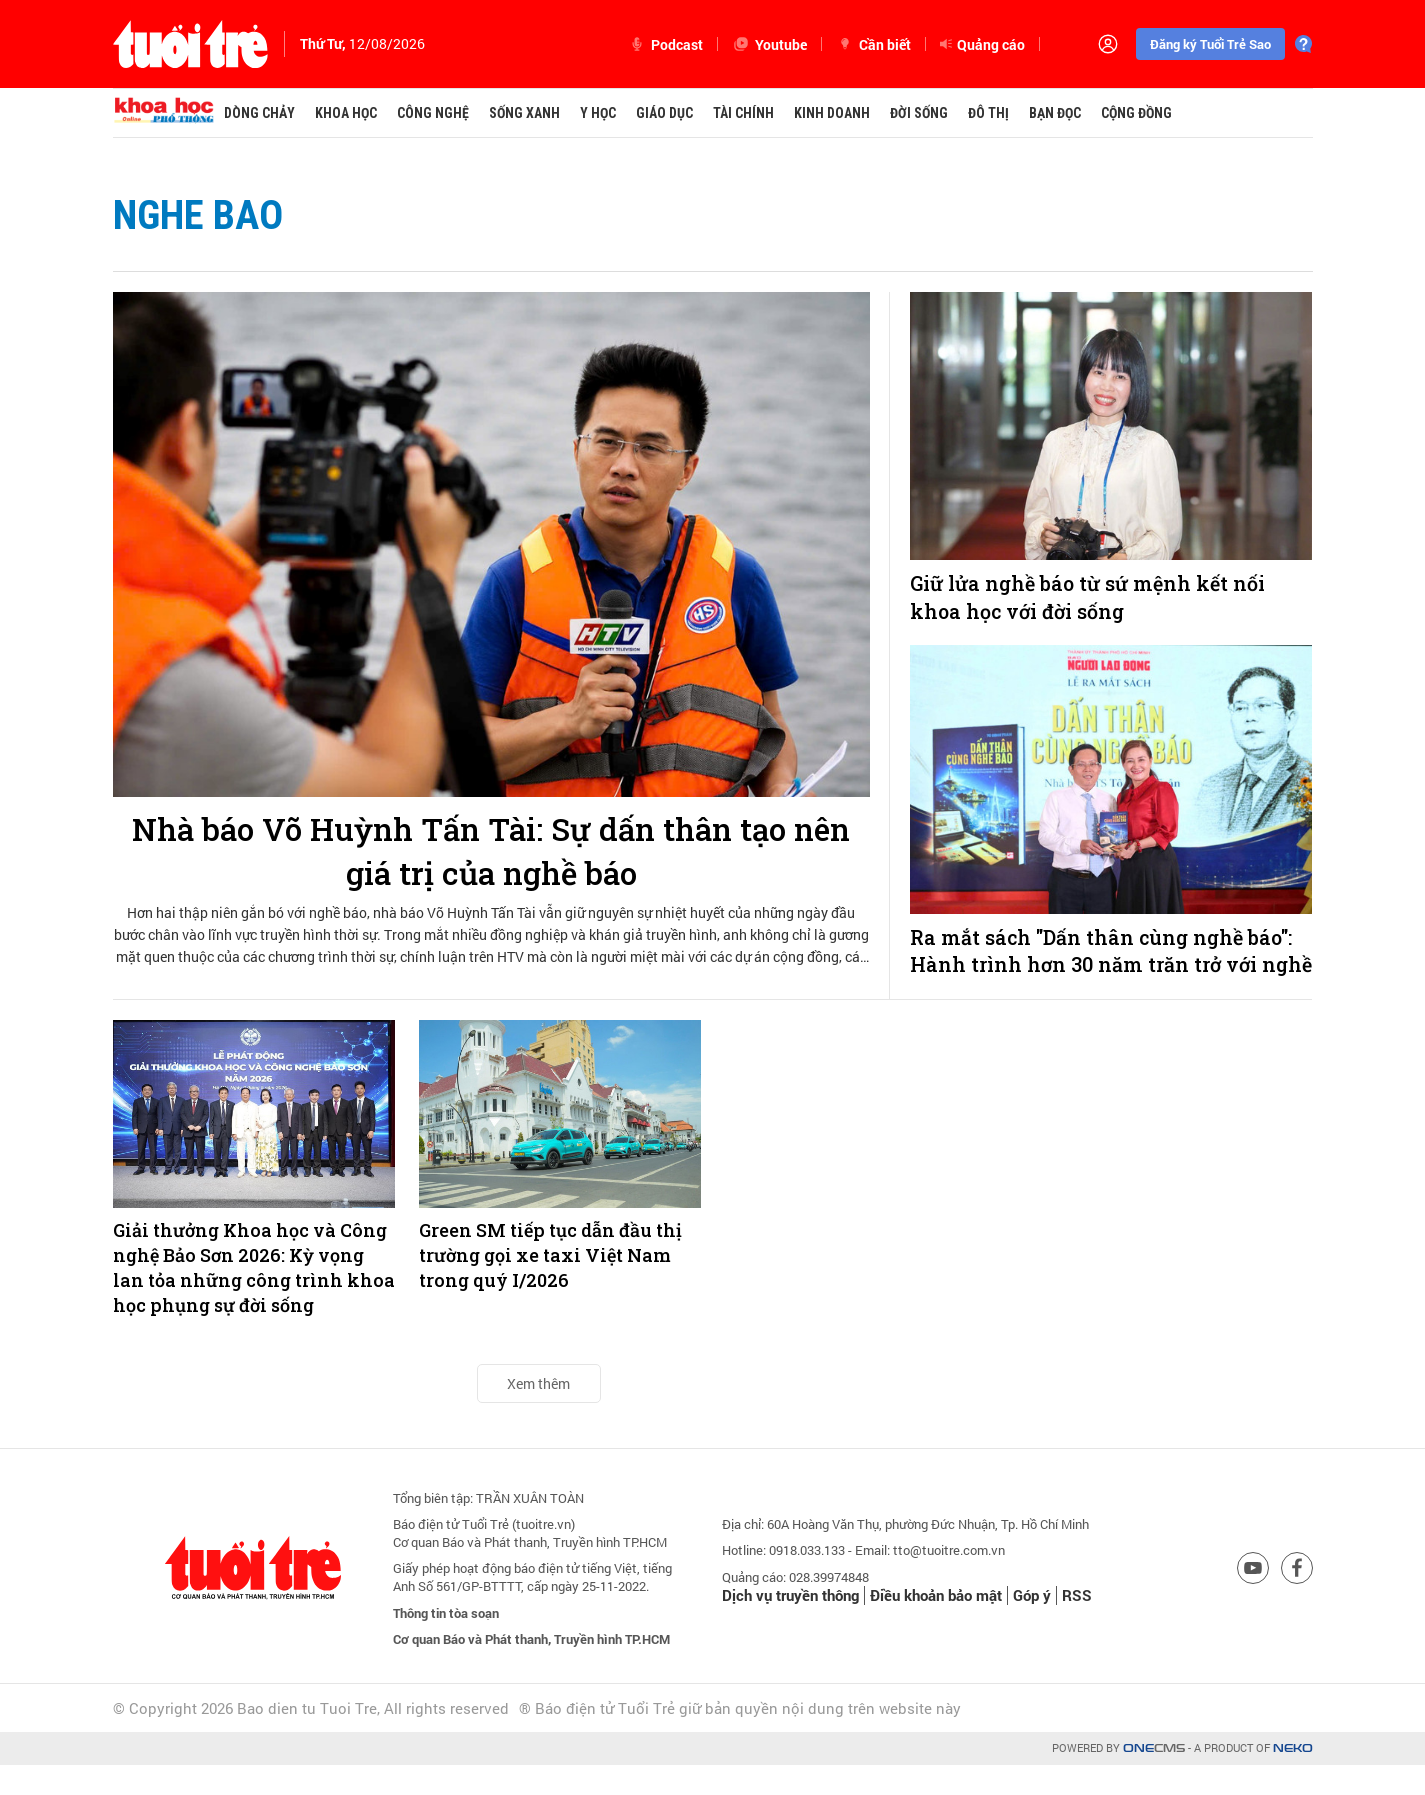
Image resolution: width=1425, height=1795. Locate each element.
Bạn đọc (1055, 113)
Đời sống (919, 113)
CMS (1154, 1777)
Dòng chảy (259, 113)
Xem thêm (538, 1412)
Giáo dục (664, 113)
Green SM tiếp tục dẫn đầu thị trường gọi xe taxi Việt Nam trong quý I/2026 (550, 1284)
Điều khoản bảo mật (936, 1624)
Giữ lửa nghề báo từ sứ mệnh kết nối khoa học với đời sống (1087, 598)
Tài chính (743, 113)
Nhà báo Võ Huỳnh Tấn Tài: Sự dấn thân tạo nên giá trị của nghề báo (491, 851)
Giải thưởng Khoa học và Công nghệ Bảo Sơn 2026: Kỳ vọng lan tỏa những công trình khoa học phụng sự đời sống (254, 1297)
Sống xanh (524, 113)
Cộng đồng (1136, 113)
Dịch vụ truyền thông (790, 1624)
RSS (1077, 1624)
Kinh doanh (832, 113)
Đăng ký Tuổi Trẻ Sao (1210, 44)
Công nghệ (433, 113)
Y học (598, 113)
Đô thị (988, 113)
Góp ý (1032, 1624)
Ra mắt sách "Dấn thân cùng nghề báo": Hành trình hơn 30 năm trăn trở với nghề (1103, 966)
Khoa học (346, 113)
